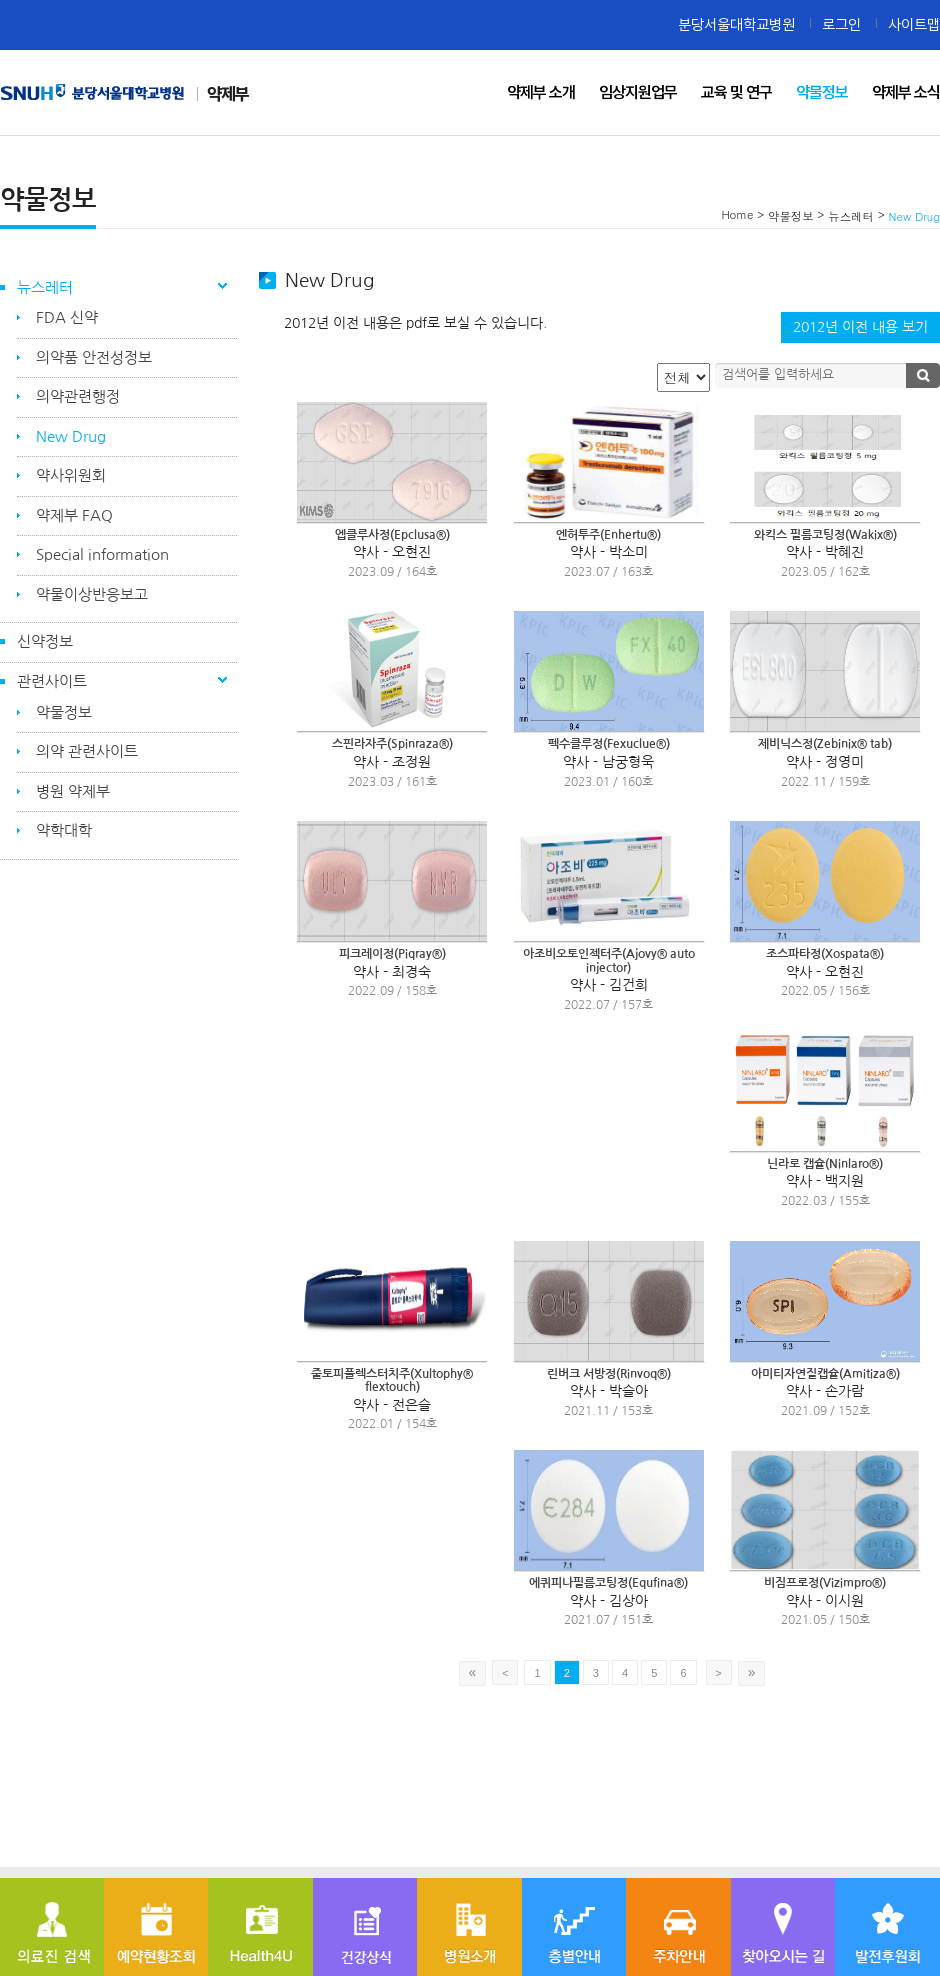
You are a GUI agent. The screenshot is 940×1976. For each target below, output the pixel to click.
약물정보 (64, 712)
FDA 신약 (67, 317)
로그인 (841, 24)
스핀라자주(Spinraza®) (392, 744)
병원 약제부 (73, 791)
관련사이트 (52, 681)
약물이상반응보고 (92, 594)
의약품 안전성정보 (94, 357)
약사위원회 (71, 475)
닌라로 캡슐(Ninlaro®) (825, 1164)
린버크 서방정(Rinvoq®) (609, 1374)
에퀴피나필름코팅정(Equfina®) (608, 1583)
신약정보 (45, 641)
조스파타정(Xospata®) (825, 954)
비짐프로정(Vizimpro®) (825, 1583)
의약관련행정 (78, 396)
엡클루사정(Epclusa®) (392, 535)
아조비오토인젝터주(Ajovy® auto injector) (609, 961)
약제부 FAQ (74, 515)
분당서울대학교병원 (736, 24)
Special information (102, 554)
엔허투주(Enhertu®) (608, 535)
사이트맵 (914, 24)
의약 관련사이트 (87, 751)
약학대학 (64, 830)
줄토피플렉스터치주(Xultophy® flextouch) (392, 1381)
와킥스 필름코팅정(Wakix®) (825, 535)
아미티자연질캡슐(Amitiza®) (825, 1374)
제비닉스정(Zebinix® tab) (825, 744)
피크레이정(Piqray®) (392, 954)
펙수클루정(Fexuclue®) (609, 744)
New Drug (71, 436)
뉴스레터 (45, 287)
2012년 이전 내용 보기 (860, 327)
